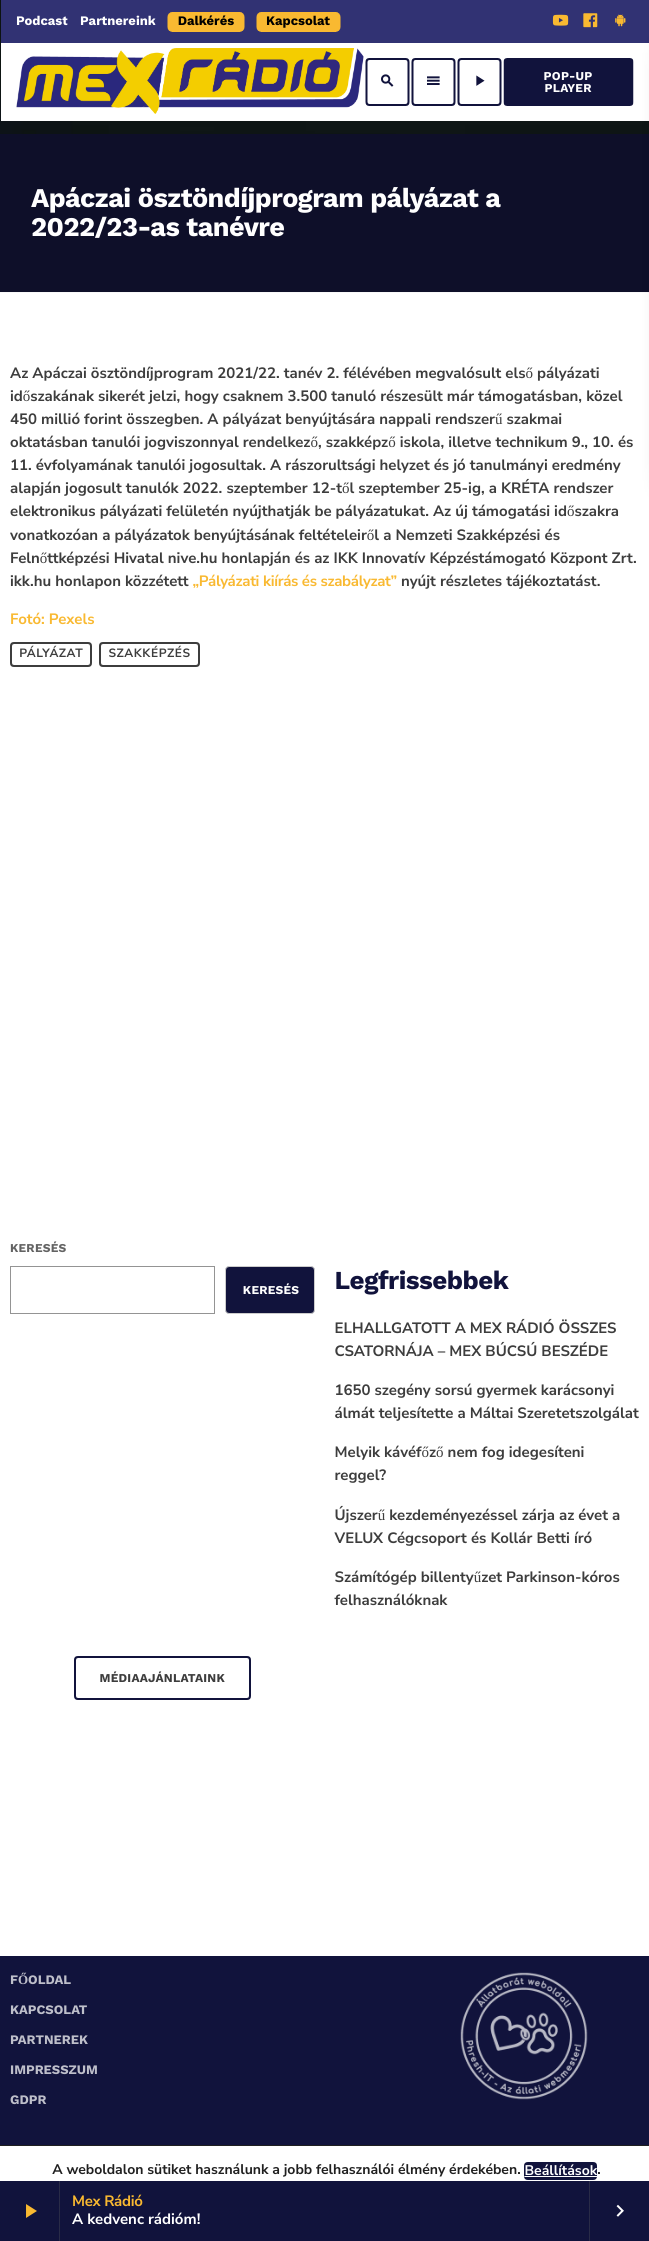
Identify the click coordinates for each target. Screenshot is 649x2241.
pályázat (51, 655)
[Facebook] (591, 23)
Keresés (38, 1248)
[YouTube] (561, 23)
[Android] (620, 23)
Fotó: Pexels (52, 620)
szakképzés (149, 655)
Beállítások (560, 2171)
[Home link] (189, 82)
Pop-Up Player (568, 82)
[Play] (479, 82)
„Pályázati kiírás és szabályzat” (295, 582)
